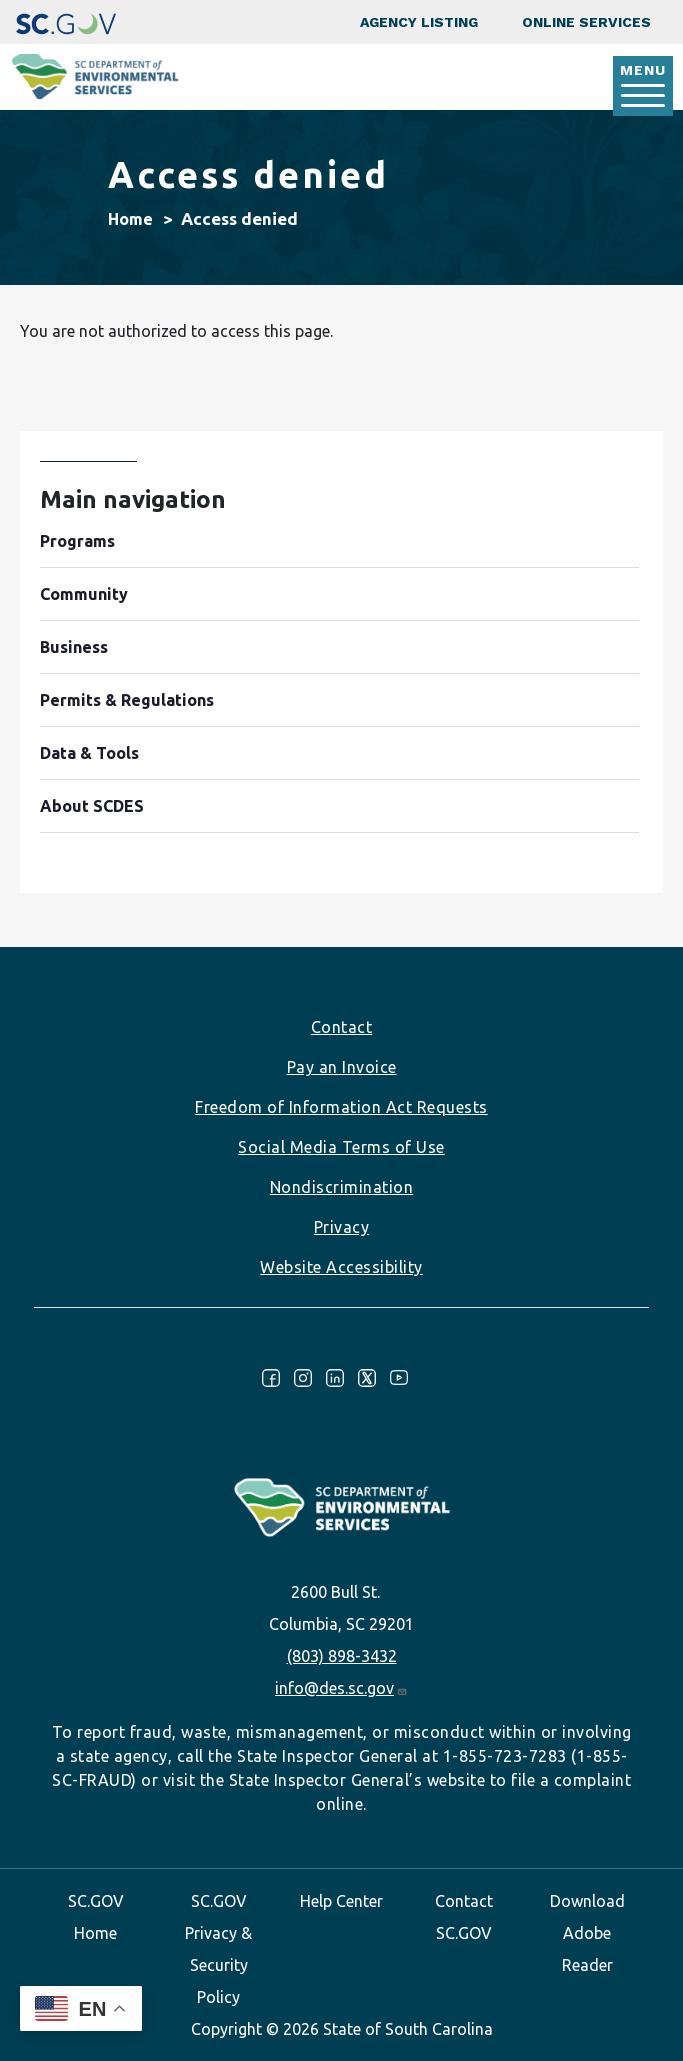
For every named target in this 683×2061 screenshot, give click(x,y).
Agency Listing (419, 22)
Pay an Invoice (342, 1067)
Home (130, 219)
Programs (77, 541)
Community (84, 594)
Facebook (271, 1378)
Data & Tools (89, 753)
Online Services (586, 22)
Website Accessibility (341, 1267)
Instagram (303, 1378)
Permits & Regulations (127, 700)
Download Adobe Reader (587, 1933)
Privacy (342, 1227)
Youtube (399, 1378)
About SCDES (92, 806)
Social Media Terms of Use (341, 1147)
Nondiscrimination (342, 1187)
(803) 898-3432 (342, 1656)
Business (74, 647)
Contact (342, 1027)
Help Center (341, 1901)
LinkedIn (335, 1378)
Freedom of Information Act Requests (341, 1107)
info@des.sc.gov (341, 1688)
